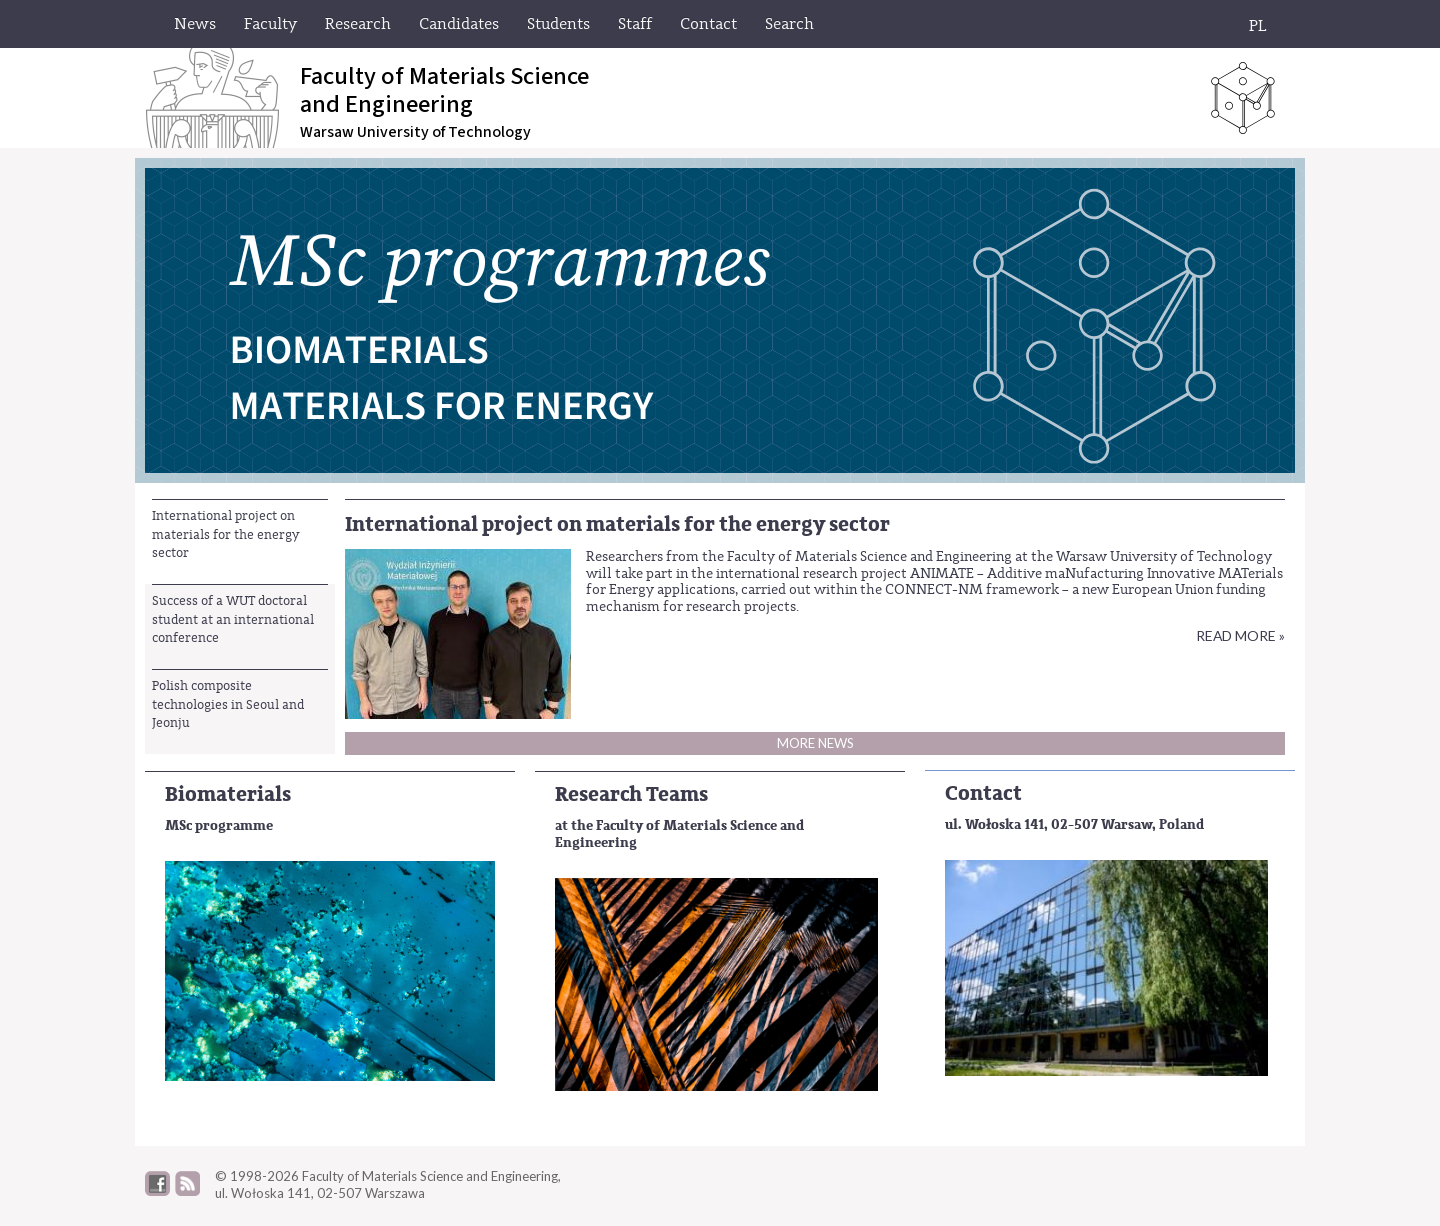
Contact (983, 793)
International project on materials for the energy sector (225, 534)
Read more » (1240, 635)
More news (815, 743)
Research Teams (631, 794)
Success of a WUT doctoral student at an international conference (233, 619)
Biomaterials (228, 794)
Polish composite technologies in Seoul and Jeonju (228, 704)
